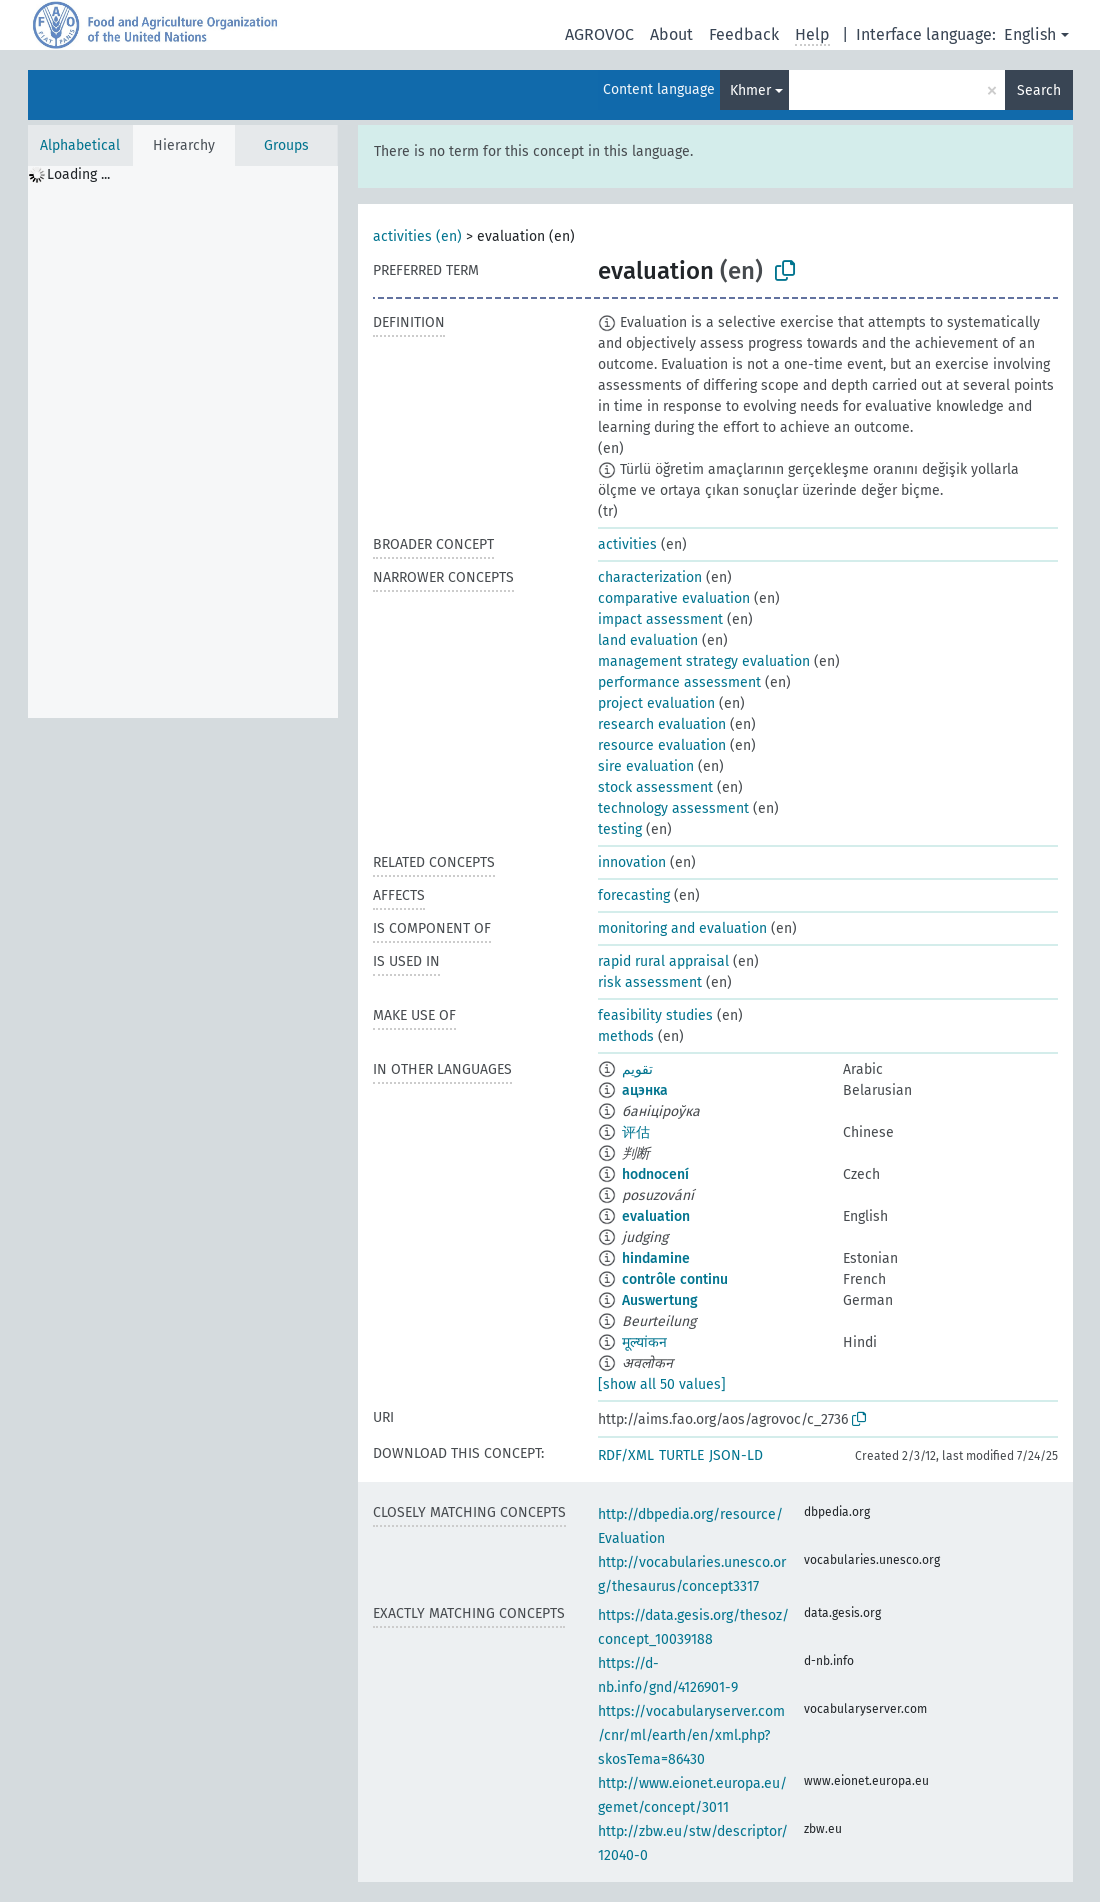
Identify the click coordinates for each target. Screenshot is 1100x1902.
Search (1039, 90)
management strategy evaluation (704, 661)
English (1030, 34)
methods (626, 1036)
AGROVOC (599, 34)
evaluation (656, 1216)
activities (627, 544)
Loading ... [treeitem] (78, 174)
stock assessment (655, 787)
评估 (636, 1132)
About (671, 34)
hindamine (656, 1258)
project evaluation (656, 703)
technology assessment (673, 808)
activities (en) (417, 236)
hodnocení (655, 1174)
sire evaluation (646, 766)
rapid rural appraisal (663, 961)
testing (620, 829)
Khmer (750, 90)
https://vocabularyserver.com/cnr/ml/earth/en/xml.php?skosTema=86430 (691, 1735)
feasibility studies (655, 1015)
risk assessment (650, 982)
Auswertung (660, 1300)
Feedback (744, 34)
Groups (286, 145)
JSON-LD (736, 1455)
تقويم (637, 1069)
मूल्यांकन (644, 1342)
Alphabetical (80, 145)
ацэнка (645, 1090)
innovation (632, 862)
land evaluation (648, 640)
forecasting (634, 895)
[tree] (183, 442)
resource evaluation (662, 745)
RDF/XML (626, 1455)
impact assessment (660, 619)
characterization (650, 577)
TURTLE (681, 1455)
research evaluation (662, 724)
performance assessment (679, 682)
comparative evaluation (674, 598)
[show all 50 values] (662, 1384)
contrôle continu (675, 1279)
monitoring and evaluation (682, 928)
